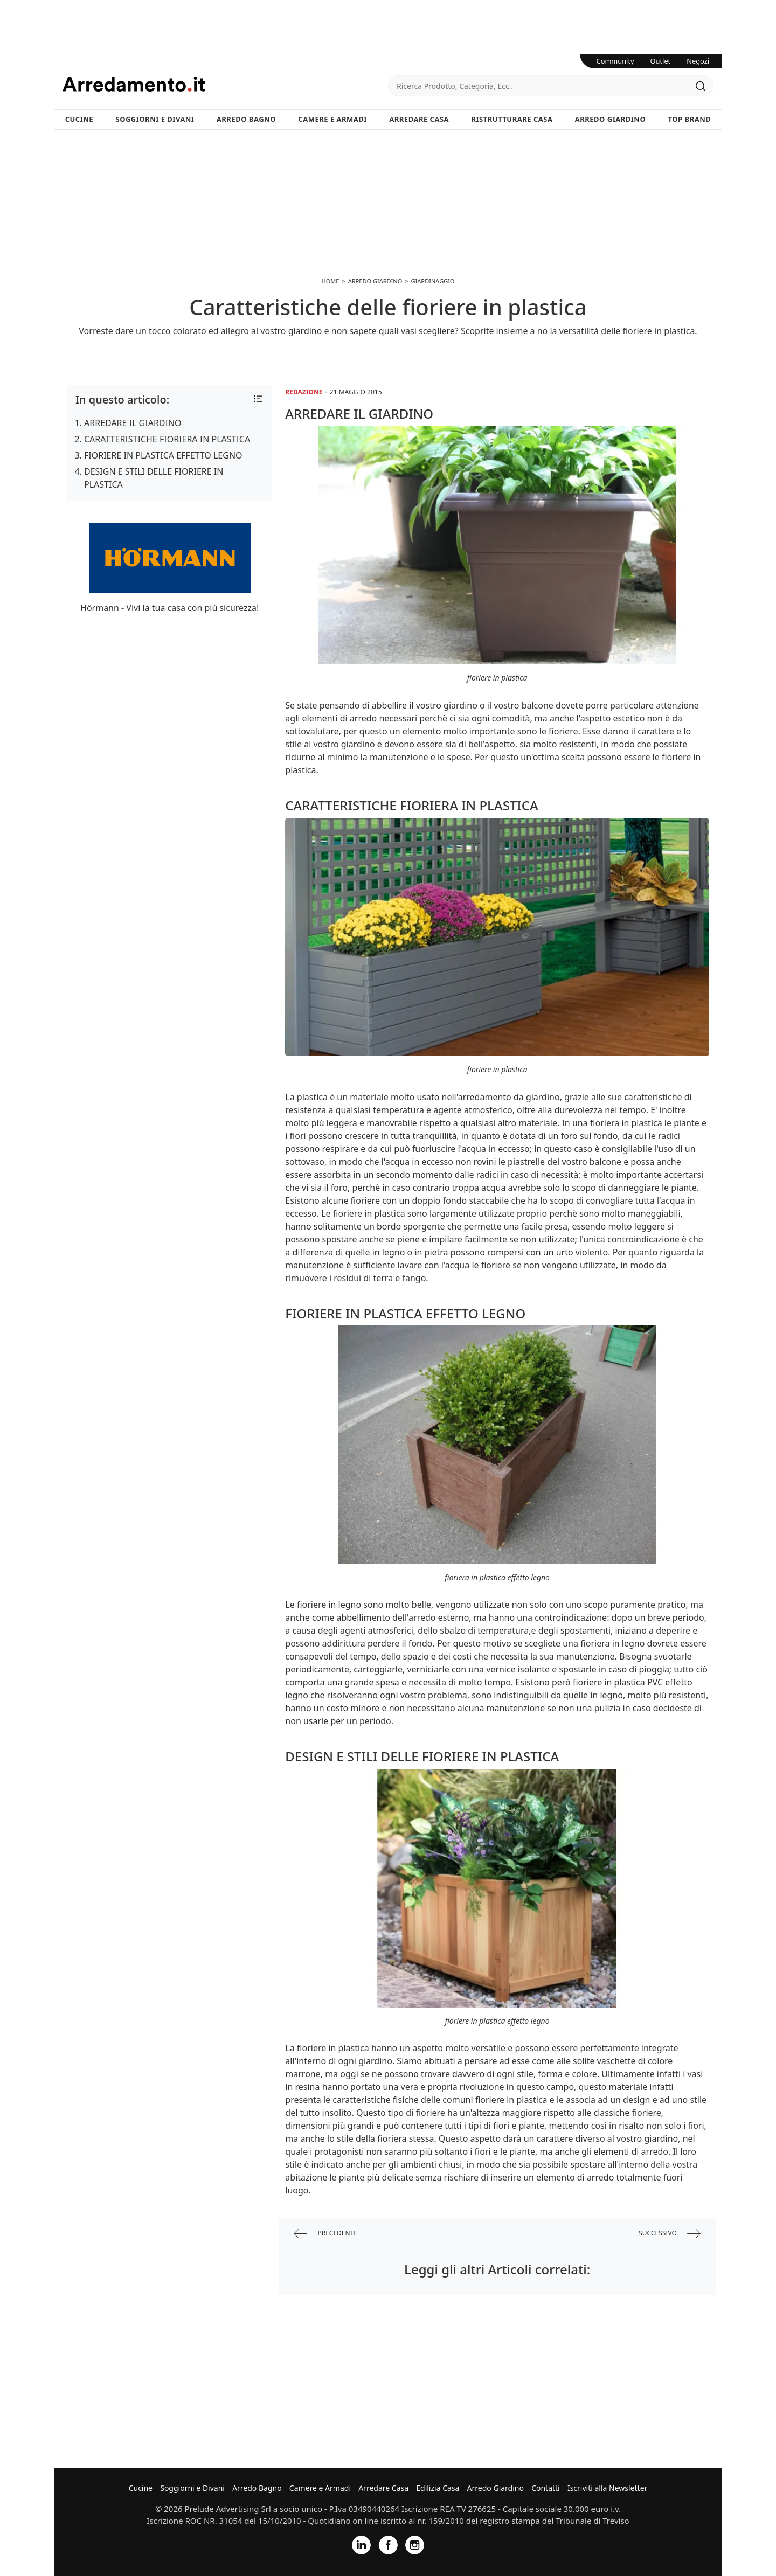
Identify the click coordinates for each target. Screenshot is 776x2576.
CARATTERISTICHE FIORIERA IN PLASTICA (167, 439)
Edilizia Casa (437, 2488)
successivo (670, 2233)
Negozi (698, 61)
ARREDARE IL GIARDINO (133, 423)
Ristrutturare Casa (511, 119)
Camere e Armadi (332, 119)
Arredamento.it (225, 84)
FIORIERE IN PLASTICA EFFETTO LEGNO (163, 455)
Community (615, 61)
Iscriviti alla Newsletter (607, 2488)
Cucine (79, 119)
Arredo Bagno (246, 119)
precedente (325, 2233)
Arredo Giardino (610, 119)
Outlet (660, 61)
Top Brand (689, 119)
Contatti (545, 2488)
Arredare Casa (419, 119)
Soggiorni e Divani (155, 119)
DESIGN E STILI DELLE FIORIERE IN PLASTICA (153, 478)
